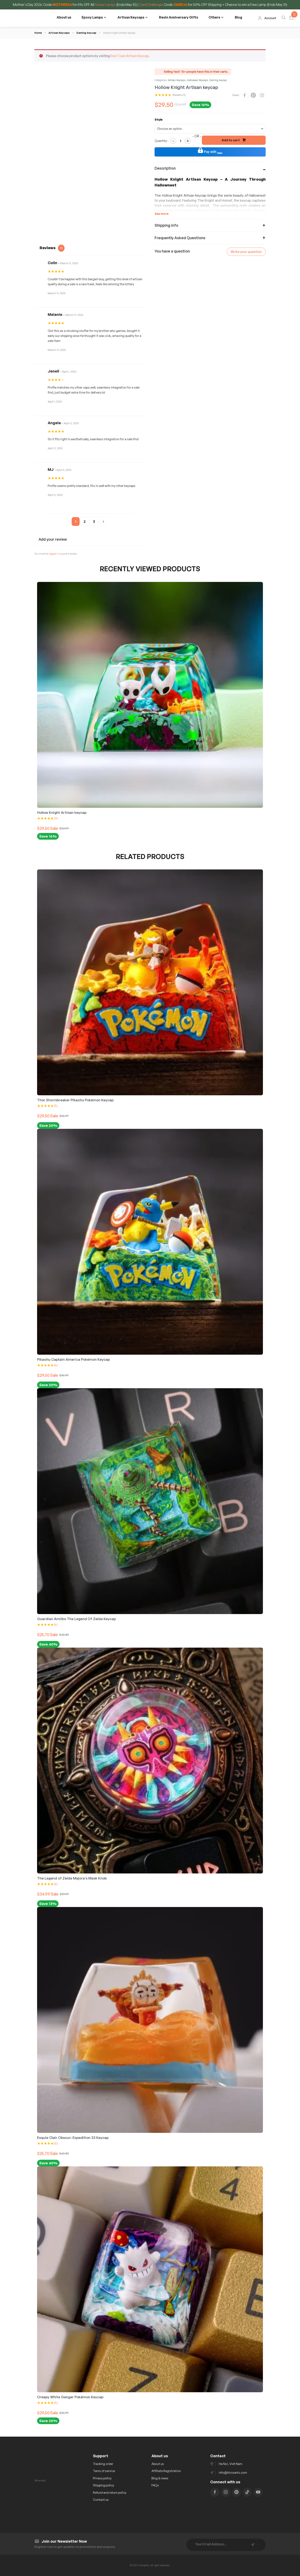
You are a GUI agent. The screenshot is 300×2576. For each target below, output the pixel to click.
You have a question (172, 251)
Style (158, 119)
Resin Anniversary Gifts (178, 17)
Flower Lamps (105, 5)
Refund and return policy (109, 2493)
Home (38, 32)
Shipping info (166, 225)
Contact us (101, 2500)
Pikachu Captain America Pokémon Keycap (73, 1359)
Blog (238, 17)
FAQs (155, 2485)
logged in (54, 553)
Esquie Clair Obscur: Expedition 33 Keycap (73, 2137)
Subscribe (252, 2545)
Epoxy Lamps (92, 17)
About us (64, 17)
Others (214, 17)
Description (165, 168)
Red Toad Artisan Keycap (129, 56)
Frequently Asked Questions (180, 237)
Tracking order (103, 2464)
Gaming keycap (86, 32)
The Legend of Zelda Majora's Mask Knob (72, 1878)
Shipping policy (103, 2485)
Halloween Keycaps (197, 80)
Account (266, 18)
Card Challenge (150, 5)
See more (162, 213)
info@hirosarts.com (233, 2473)
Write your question (246, 252)
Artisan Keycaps (131, 17)
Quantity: (161, 141)
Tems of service (104, 2471)
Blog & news (159, 2478)
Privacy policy (102, 2478)
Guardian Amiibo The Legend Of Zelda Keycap (76, 1619)
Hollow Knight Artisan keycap (61, 812)
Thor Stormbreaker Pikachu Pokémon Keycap (75, 1100)
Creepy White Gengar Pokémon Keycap (70, 2397)
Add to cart (231, 140)
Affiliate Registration (166, 2471)
